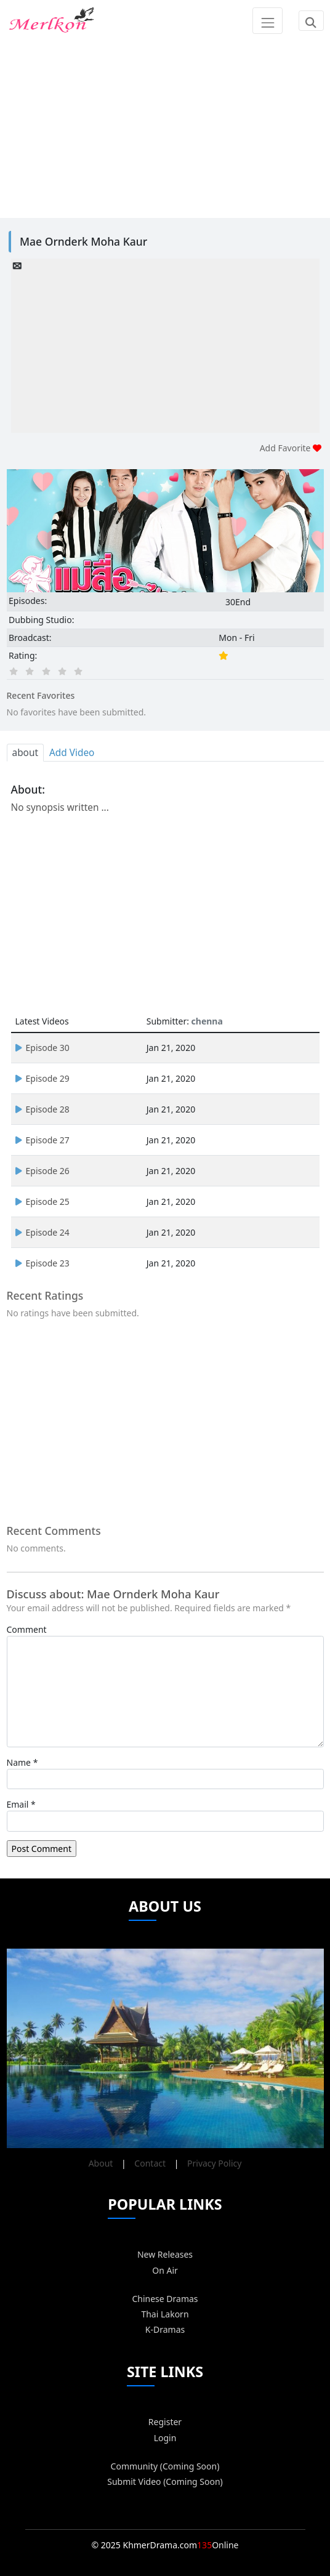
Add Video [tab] (71, 752)
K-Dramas (165, 2329)
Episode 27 (42, 1140)
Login (165, 2438)
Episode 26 (42, 1171)
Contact (150, 2163)
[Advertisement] (165, 127)
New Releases (165, 2254)
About (101, 2163)
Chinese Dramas (165, 2298)
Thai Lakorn (164, 2314)
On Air (165, 2270)
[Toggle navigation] (267, 20)
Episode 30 (42, 1047)
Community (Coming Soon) (165, 2466)
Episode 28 (42, 1109)
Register (165, 2422)
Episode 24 (42, 1232)
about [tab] (25, 752)
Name (19, 1762)
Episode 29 (42, 1078)
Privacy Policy (214, 2163)
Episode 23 (42, 1263)
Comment (27, 1629)
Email (18, 1804)
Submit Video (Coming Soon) (165, 2481)
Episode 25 (42, 1201)
